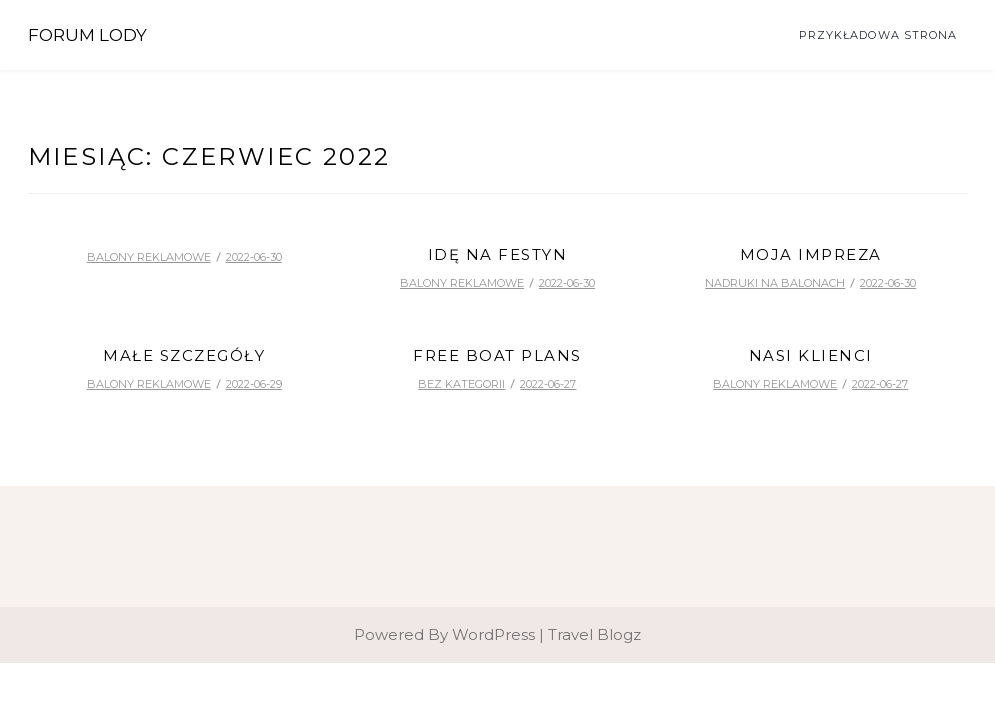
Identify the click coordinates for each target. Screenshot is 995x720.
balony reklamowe (149, 257)
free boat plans (497, 355)
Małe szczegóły (184, 355)
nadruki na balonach (775, 283)
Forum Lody (87, 35)
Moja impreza (811, 254)
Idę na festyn (498, 254)
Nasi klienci (811, 355)
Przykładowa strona (878, 35)
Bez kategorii (461, 384)
